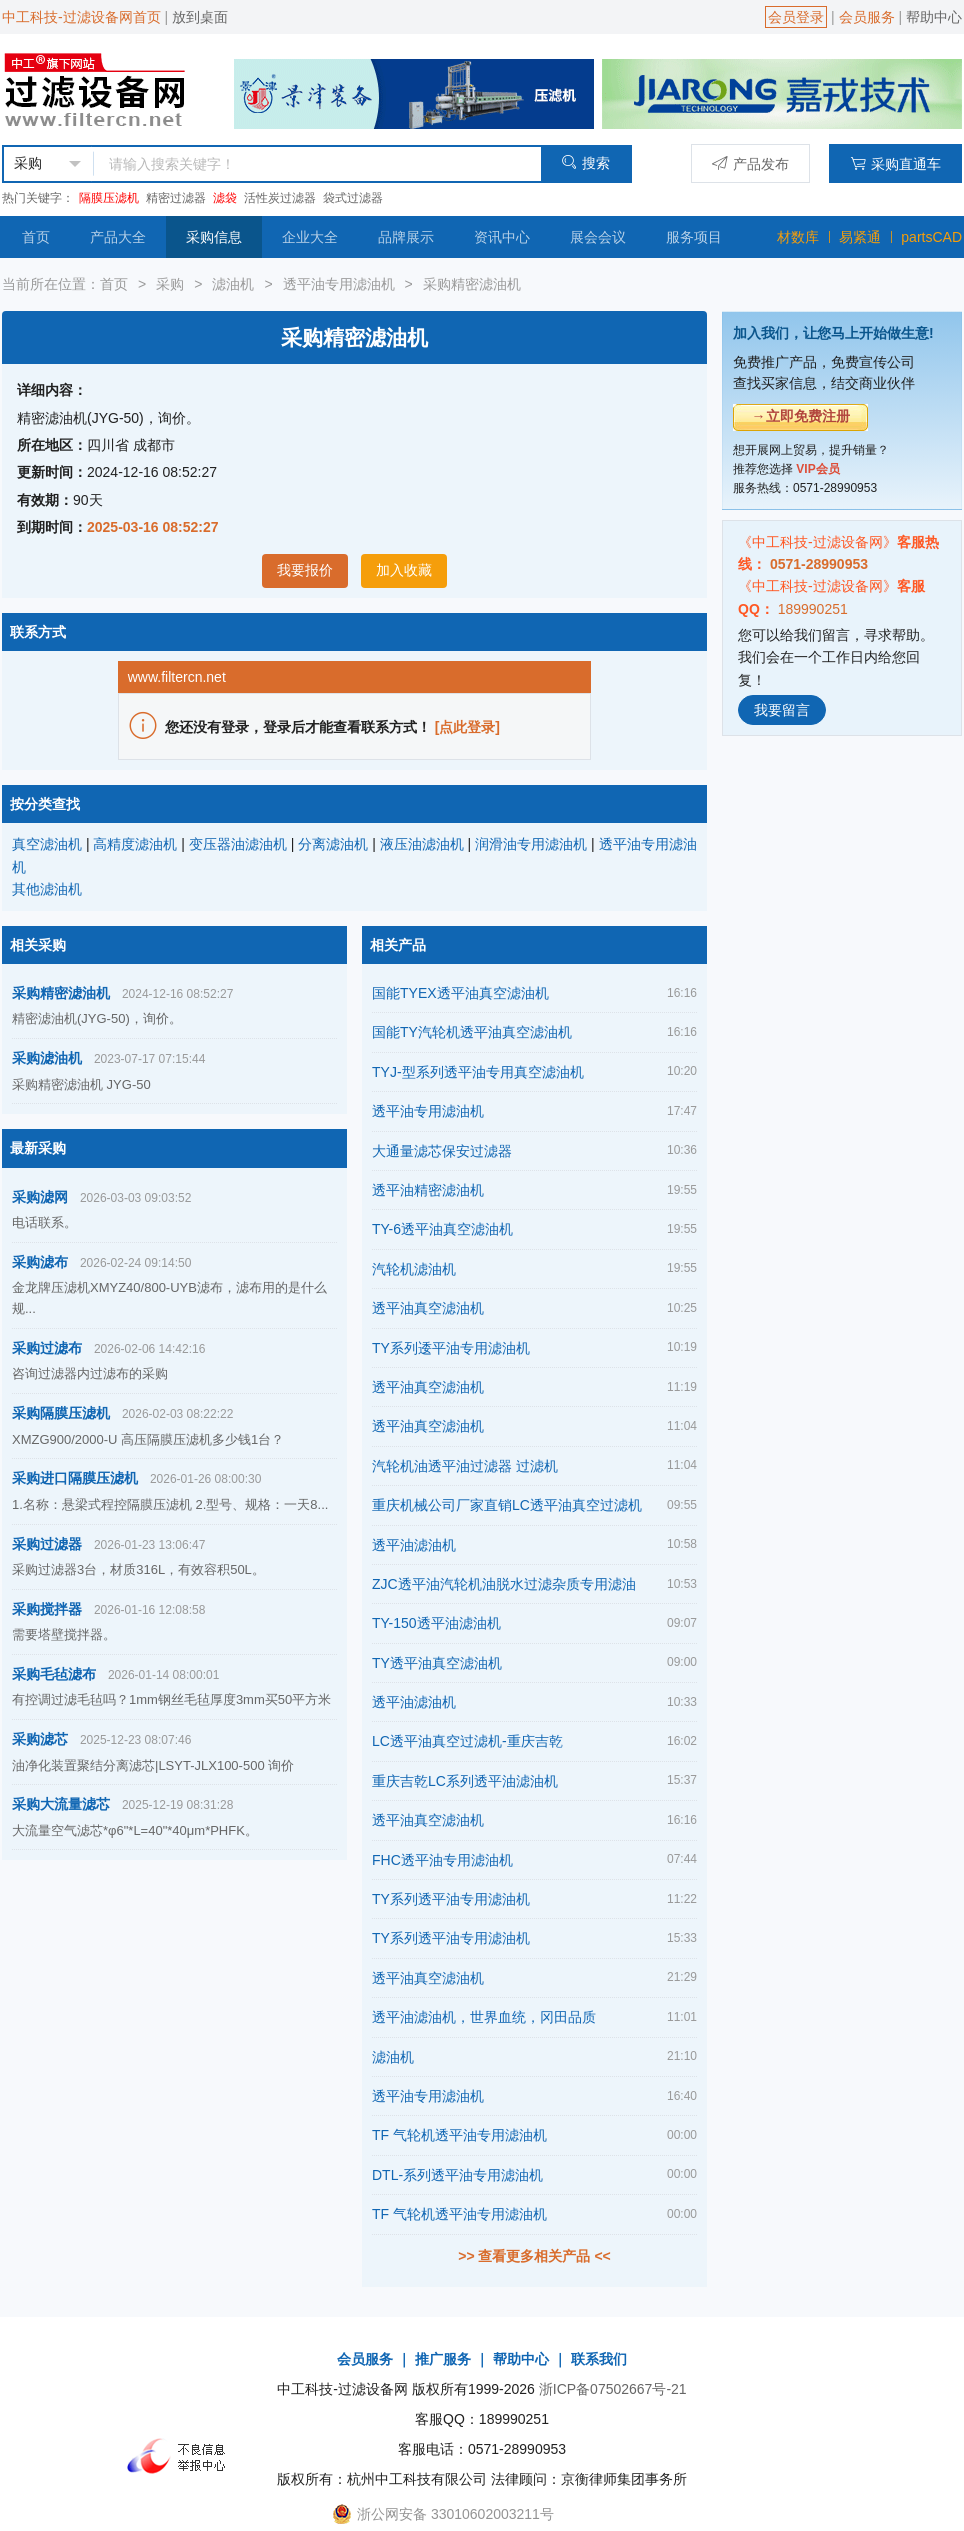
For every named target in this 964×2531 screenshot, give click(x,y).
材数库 (798, 237)
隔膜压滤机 (109, 198)
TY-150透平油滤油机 (436, 1623)
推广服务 (443, 2359)
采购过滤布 (47, 1348)
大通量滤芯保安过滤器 (442, 1151)
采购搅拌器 (47, 1609)
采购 (170, 284)
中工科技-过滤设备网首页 (81, 17)
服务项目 (694, 237)
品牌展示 (406, 237)
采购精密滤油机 (472, 284)
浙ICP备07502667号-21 (613, 2389)
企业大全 (310, 237)
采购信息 (214, 237)
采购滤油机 (47, 1058)
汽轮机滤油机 (414, 1269)
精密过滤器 (176, 198)
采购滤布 (40, 1262)
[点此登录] (467, 727)
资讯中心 (502, 237)
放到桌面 (200, 17)
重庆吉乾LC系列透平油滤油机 (465, 1781)
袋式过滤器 (353, 198)
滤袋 (225, 198)
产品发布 (750, 163)
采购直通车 (895, 163)
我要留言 (782, 710)
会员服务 (867, 17)
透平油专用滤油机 (339, 284)
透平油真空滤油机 (428, 1308)
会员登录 (796, 17)
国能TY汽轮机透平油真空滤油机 (472, 1032)
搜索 (585, 162)
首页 (36, 237)
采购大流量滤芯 (61, 1804)
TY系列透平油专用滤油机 (451, 1899)
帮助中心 (934, 17)
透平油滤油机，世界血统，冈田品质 (484, 2017)
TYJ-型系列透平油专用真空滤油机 (478, 1072)
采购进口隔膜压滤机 (75, 1478)
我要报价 (305, 570)
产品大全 (118, 237)
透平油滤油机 (414, 1545)
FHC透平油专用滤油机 (442, 1860)
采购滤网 (40, 1197)
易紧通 (860, 237)
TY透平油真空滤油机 (437, 1663)
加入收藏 (404, 570)
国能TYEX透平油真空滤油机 (460, 993)
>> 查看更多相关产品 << (534, 2256)
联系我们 (599, 2359)
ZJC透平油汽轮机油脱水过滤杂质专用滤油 (504, 1584)
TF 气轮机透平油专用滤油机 (459, 2135)
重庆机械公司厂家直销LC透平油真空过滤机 (507, 1505)
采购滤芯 (40, 1739)
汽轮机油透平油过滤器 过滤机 (465, 1466)
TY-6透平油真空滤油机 (442, 1229)
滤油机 (233, 284)
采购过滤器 (47, 1544)
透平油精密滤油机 (428, 1190)
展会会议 (598, 237)
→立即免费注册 (801, 416)
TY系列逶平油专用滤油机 (451, 1348)
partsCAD (931, 237)
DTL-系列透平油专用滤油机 (457, 2175)
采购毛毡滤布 (54, 1674)
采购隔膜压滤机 (61, 1413)
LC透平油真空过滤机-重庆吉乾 (467, 1741)
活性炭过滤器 (280, 198)
